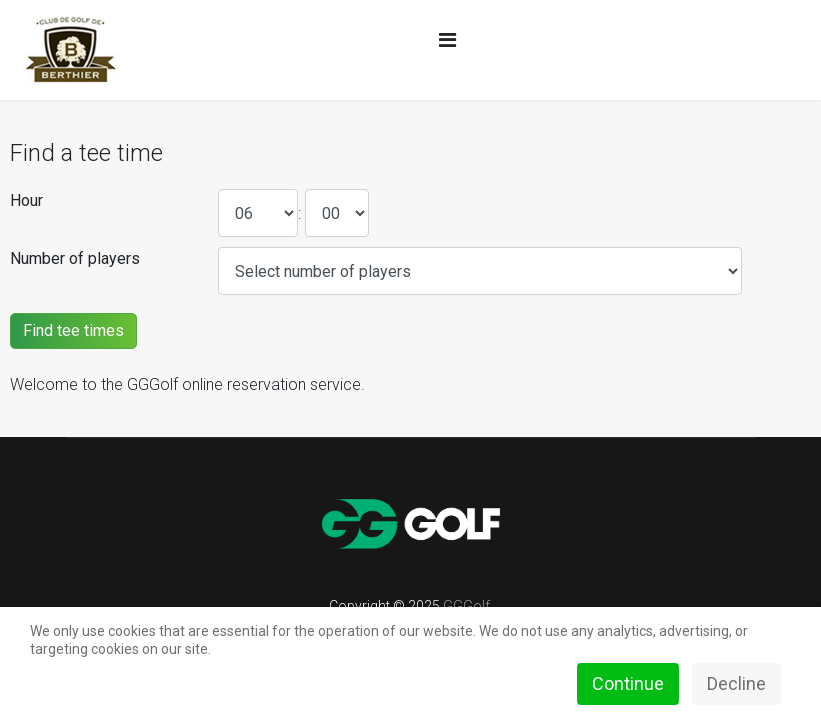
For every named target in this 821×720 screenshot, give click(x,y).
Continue (628, 683)
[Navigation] (447, 40)
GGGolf (466, 606)
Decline (736, 683)
